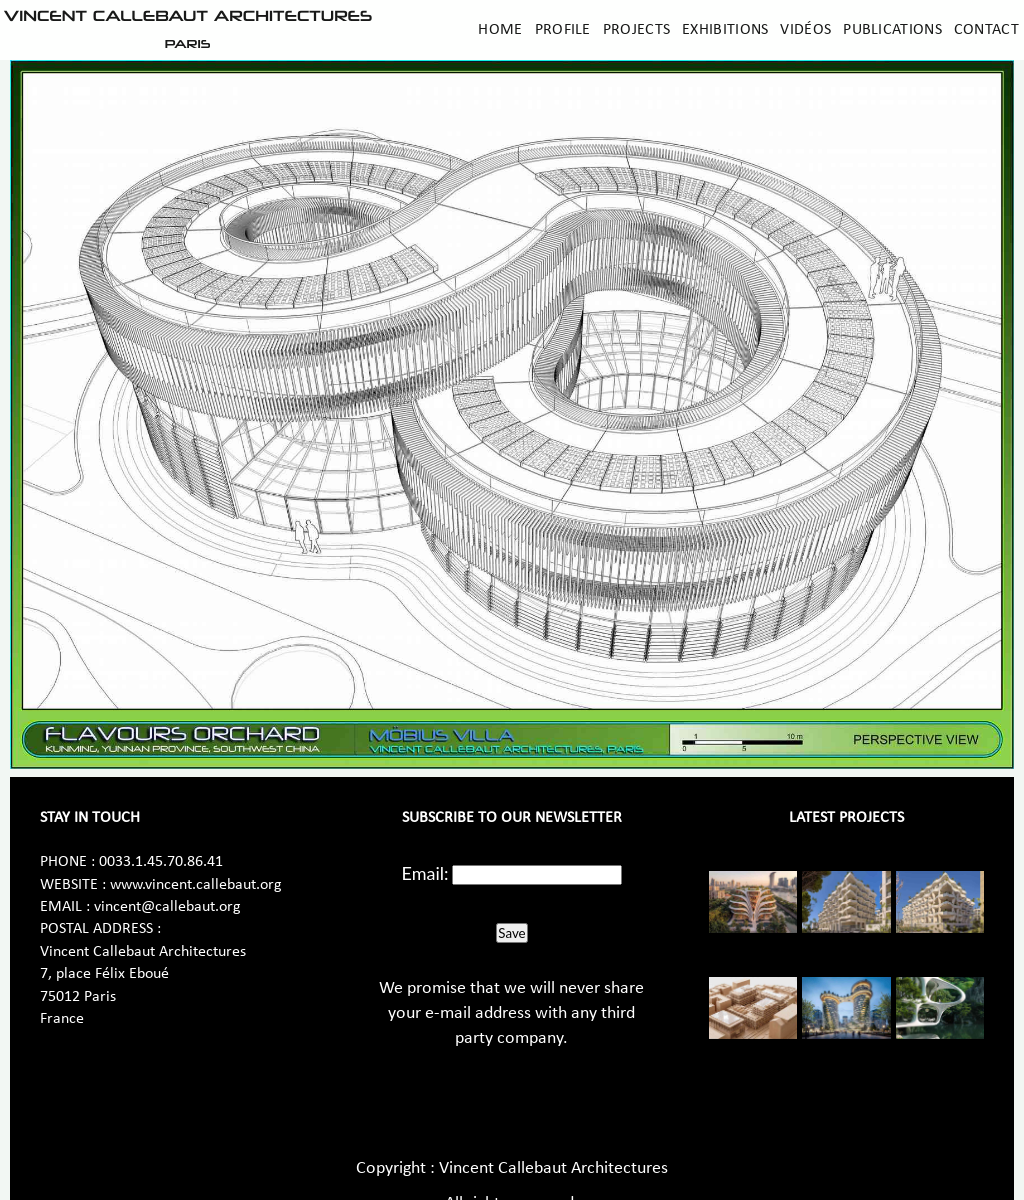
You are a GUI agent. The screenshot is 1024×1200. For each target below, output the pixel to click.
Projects (636, 30)
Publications (892, 30)
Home (500, 30)
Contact (986, 30)
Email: (425, 873)
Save (511, 933)
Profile (563, 30)
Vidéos (805, 30)
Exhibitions (725, 30)
